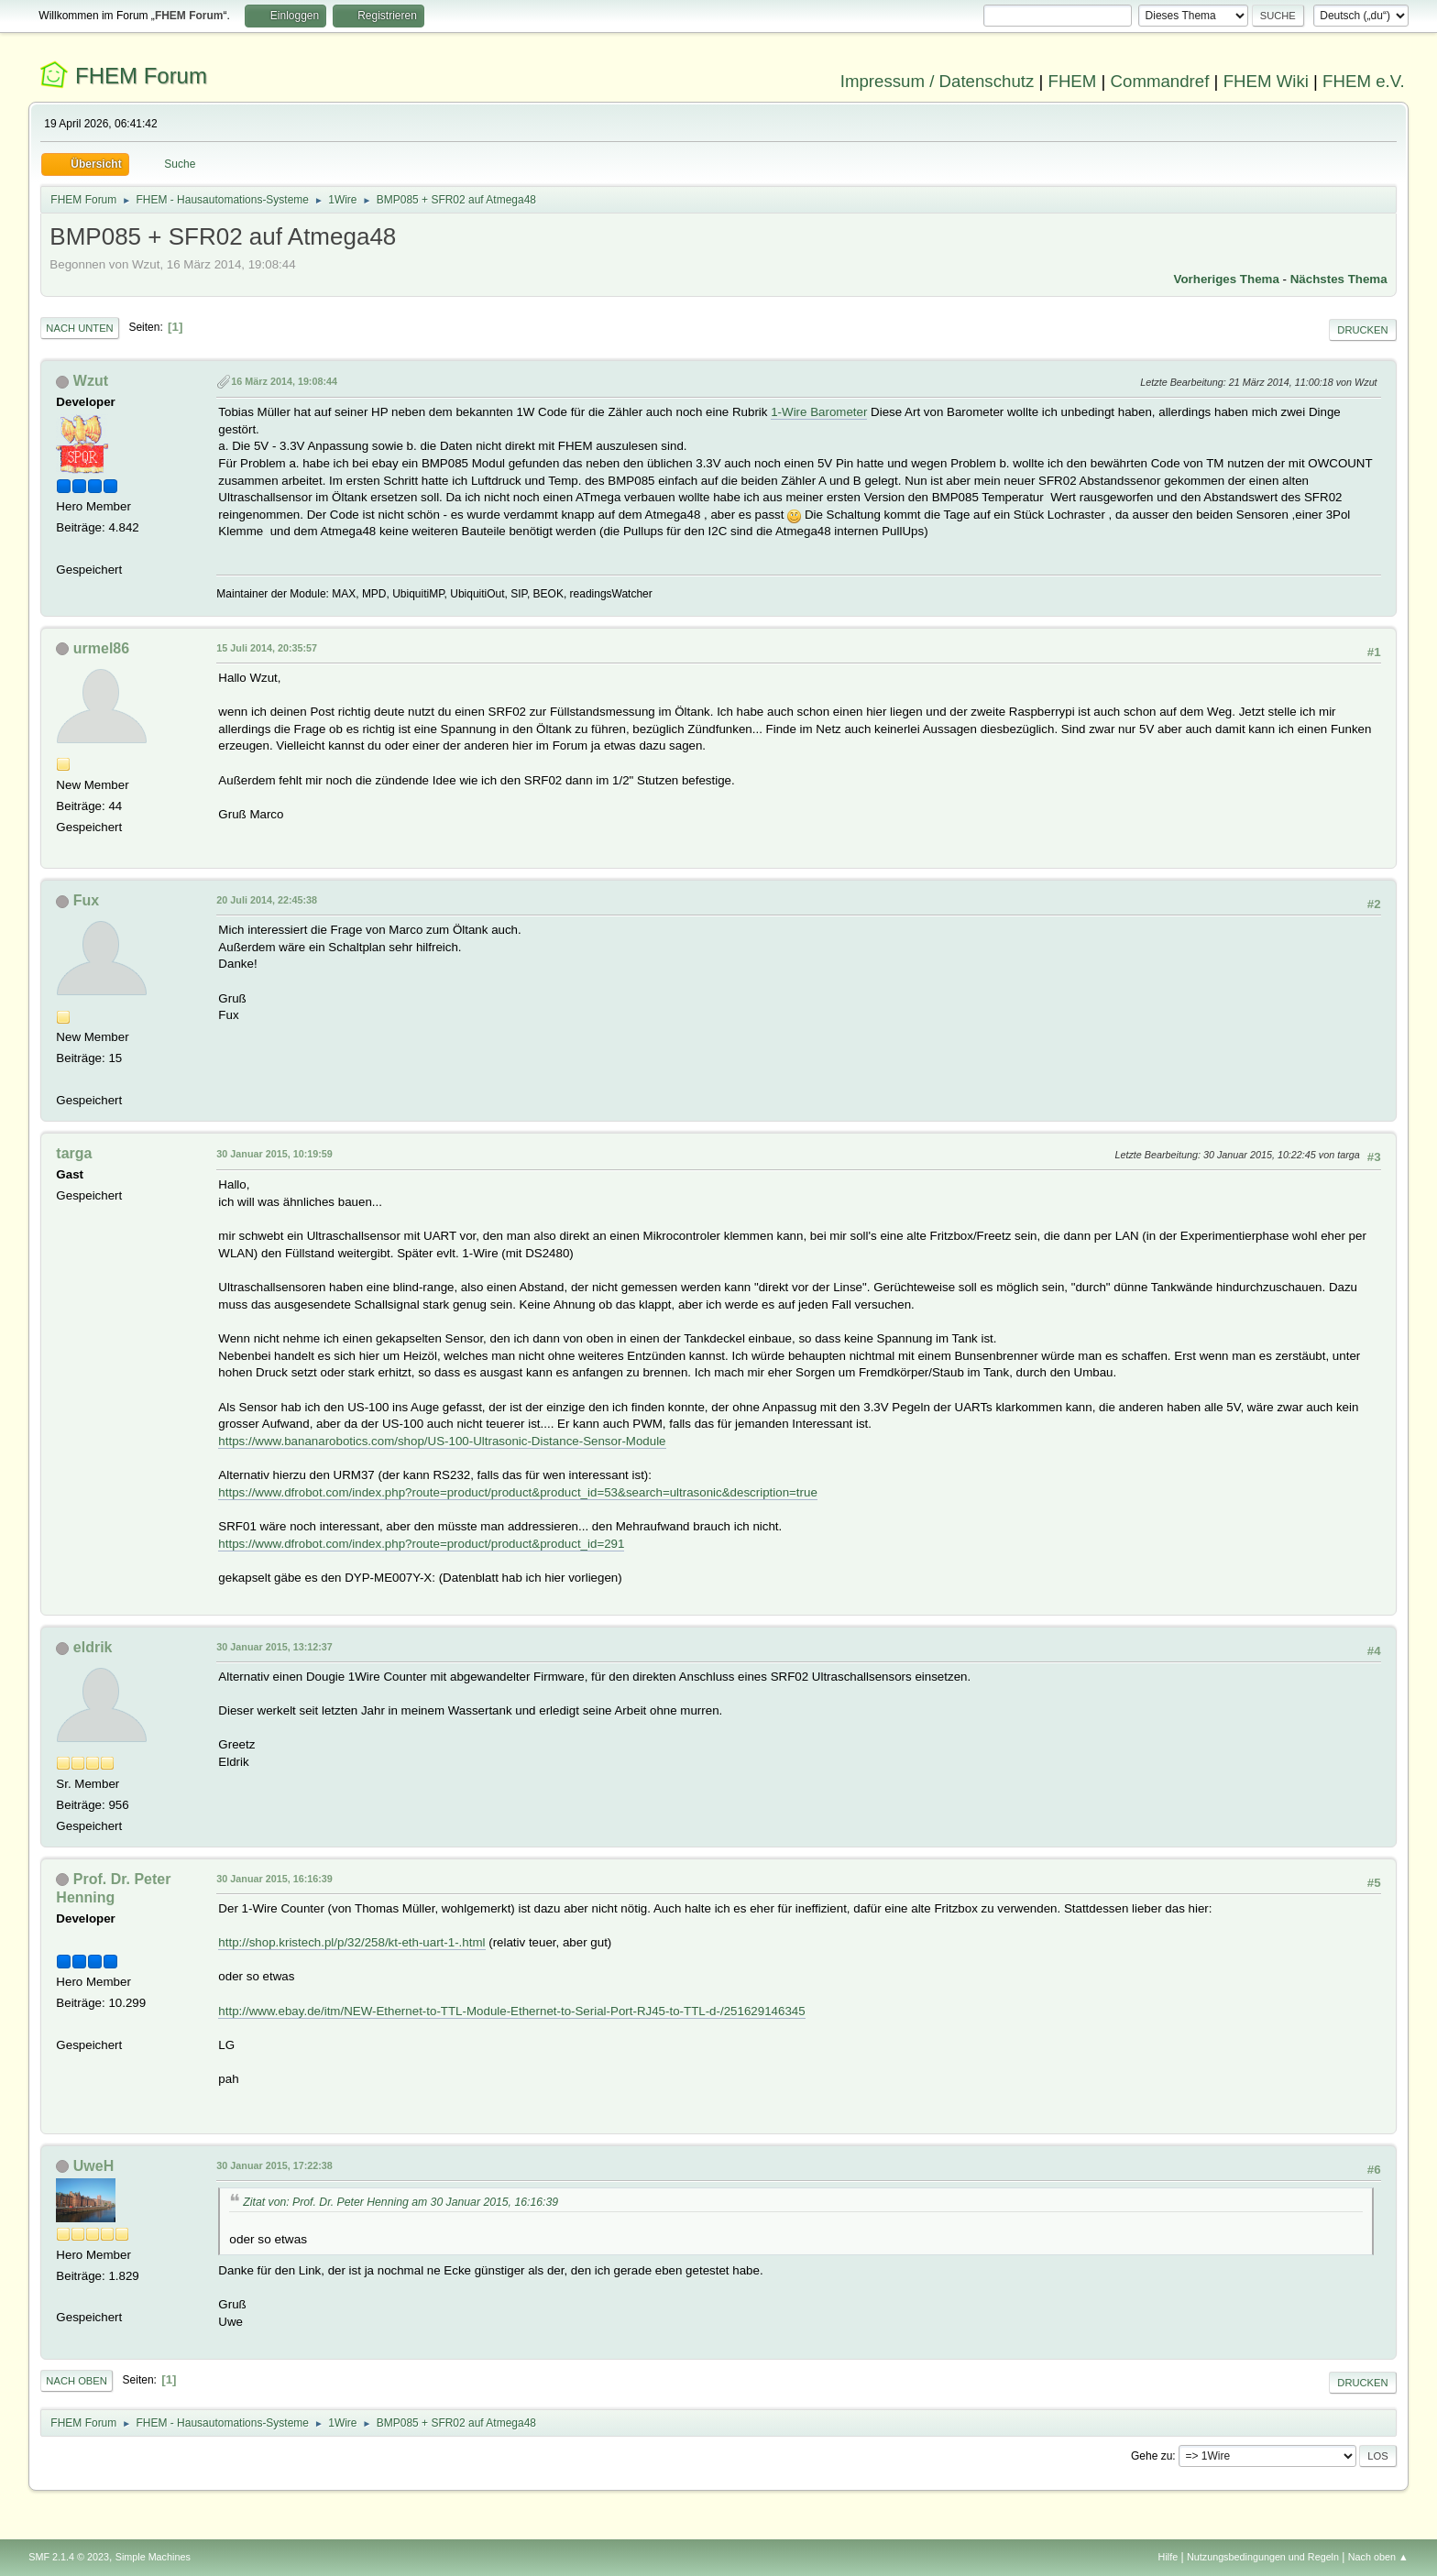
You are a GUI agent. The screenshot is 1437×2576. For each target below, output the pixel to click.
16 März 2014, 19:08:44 (284, 381)
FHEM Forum (141, 75)
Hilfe (1168, 2556)
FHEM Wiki (1266, 81)
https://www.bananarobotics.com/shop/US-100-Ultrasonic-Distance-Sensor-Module (441, 1441)
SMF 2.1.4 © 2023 (68, 2556)
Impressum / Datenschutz (937, 81)
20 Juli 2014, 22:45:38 (266, 899)
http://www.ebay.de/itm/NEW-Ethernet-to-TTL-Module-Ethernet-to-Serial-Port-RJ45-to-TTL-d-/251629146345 (511, 2011)
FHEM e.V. (1363, 81)
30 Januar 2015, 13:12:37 (274, 1646)
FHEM (1072, 81)
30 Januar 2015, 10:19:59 (274, 1153)
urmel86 (101, 648)
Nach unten (79, 328)
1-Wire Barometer (819, 412)
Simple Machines (153, 2556)
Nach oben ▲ (1378, 2556)
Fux (86, 900)
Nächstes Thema (1339, 279)
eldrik (93, 1647)
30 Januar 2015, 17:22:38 (274, 2165)
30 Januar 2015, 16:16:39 (274, 1878)
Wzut (90, 381)
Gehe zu (1151, 2456)
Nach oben (76, 2380)
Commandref (1160, 81)
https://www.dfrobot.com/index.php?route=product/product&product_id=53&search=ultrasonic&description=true (517, 1492)
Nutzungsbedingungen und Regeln (1263, 2556)
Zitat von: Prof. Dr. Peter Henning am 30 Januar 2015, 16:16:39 (400, 2202)
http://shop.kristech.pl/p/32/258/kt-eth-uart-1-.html (351, 1942)
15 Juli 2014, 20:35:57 (266, 647)
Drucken (1362, 329)
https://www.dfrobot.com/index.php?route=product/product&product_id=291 (421, 1544)
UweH (93, 2166)
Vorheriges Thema (1226, 279)
